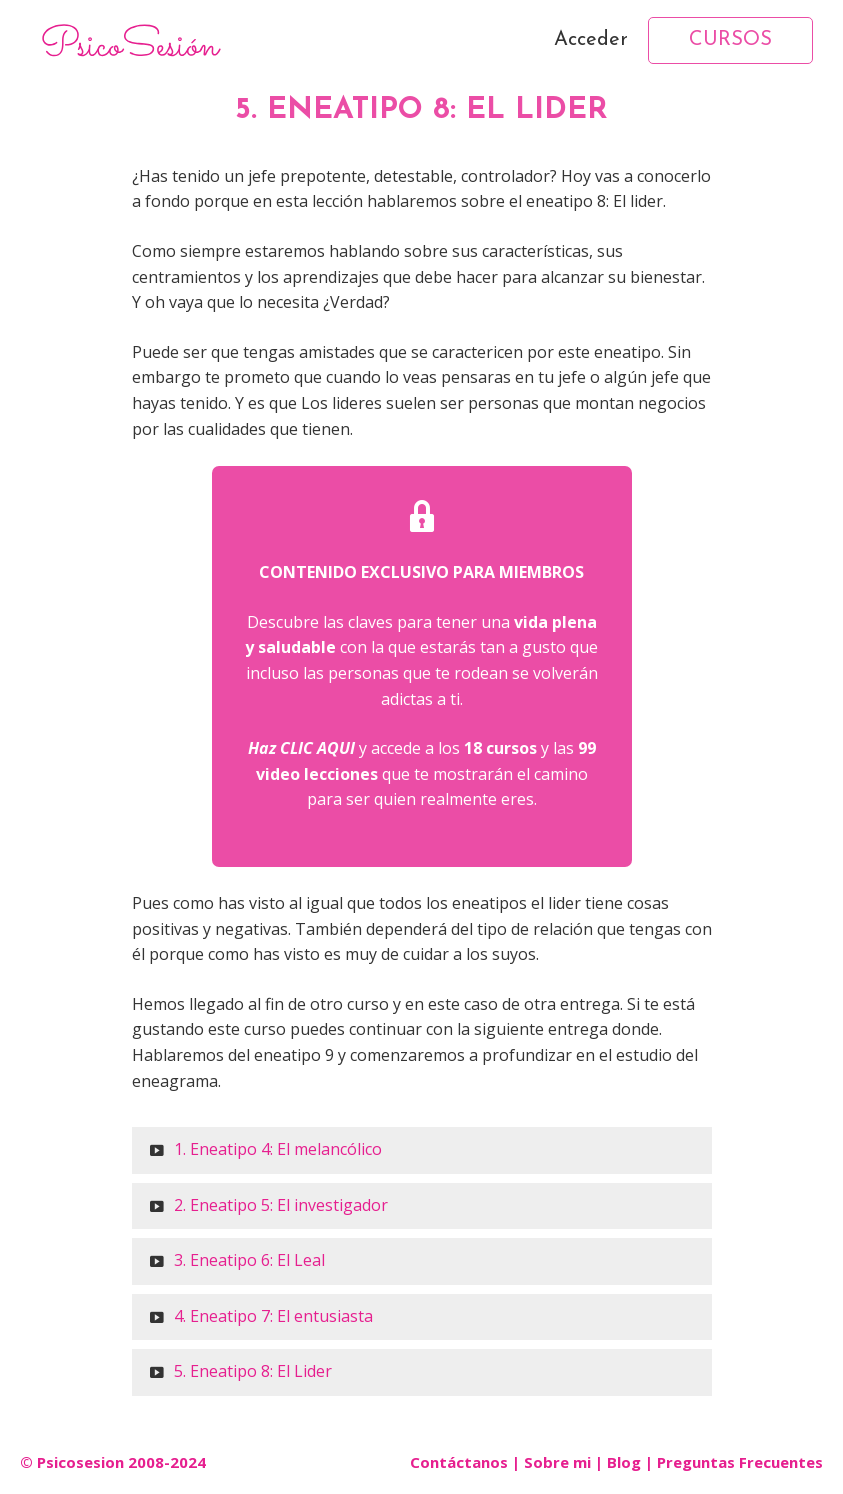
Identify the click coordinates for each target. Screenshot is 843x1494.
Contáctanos (459, 1462)
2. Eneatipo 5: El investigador (281, 1205)
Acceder (591, 40)
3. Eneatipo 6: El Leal (249, 1260)
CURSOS (730, 40)
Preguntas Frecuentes (740, 1462)
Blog (624, 1462)
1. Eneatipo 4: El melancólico (278, 1149)
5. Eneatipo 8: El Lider (253, 1371)
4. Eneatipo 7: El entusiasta (273, 1316)
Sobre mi (557, 1462)
